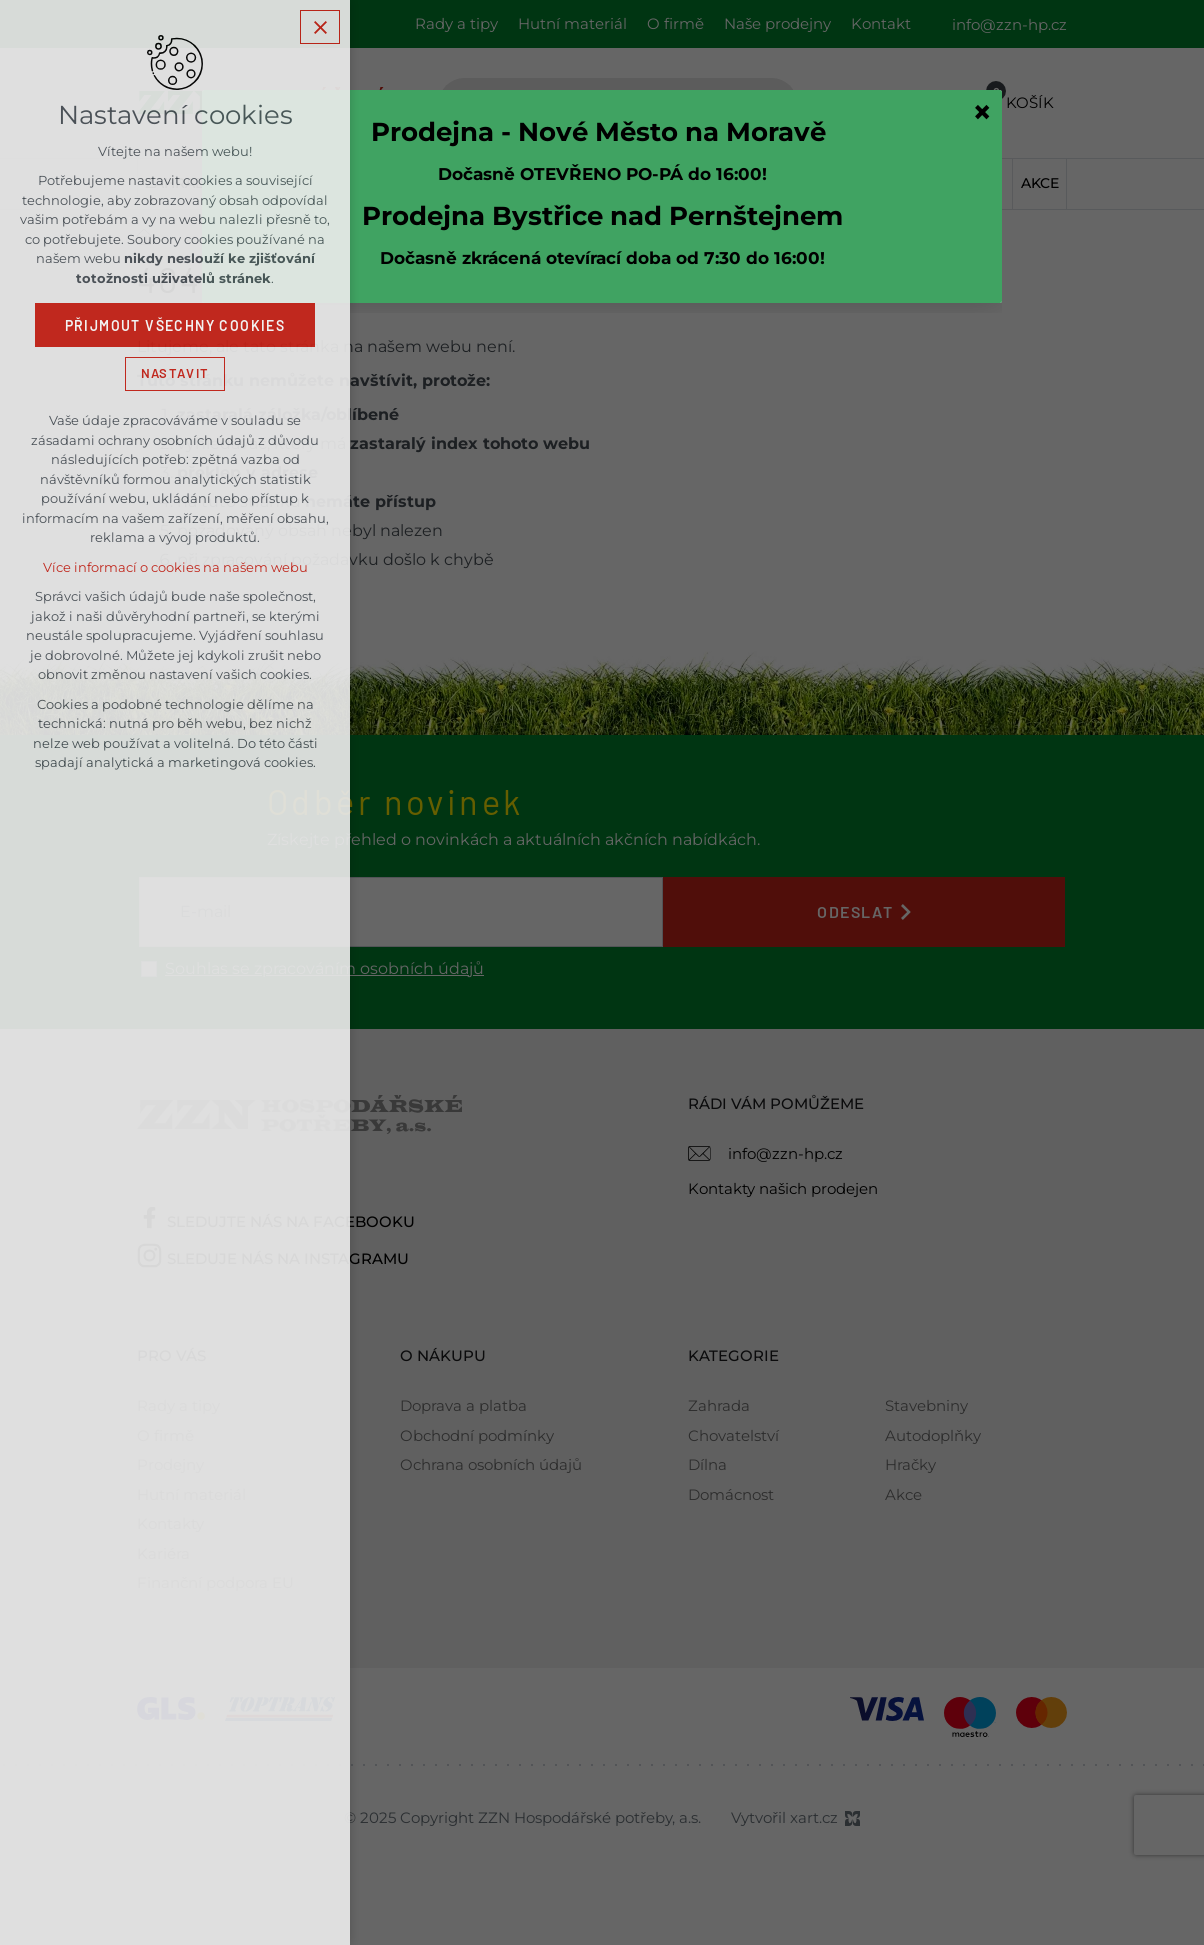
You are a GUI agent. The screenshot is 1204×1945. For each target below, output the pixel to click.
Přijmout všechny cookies (175, 325)
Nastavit (175, 373)
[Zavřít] (982, 112)
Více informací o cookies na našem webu (175, 567)
